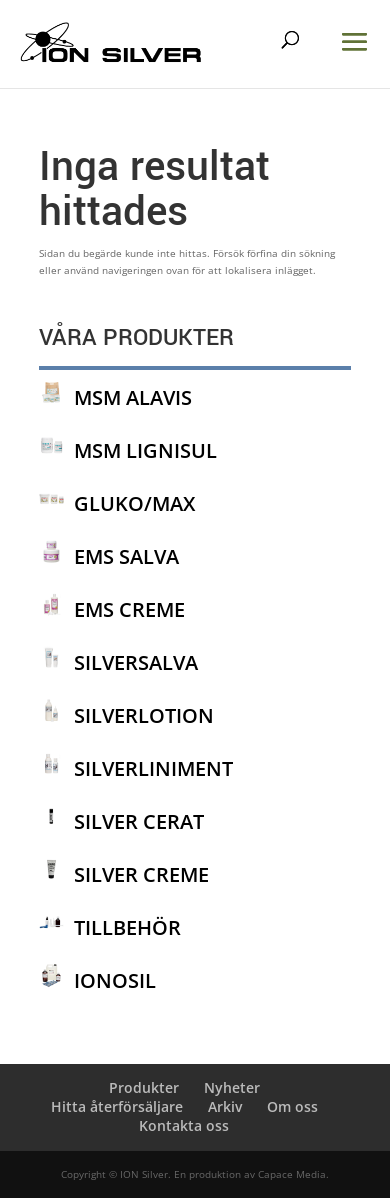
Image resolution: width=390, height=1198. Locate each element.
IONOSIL (115, 980)
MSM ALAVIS (133, 397)
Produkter (144, 1087)
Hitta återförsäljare (117, 1106)
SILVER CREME (141, 874)
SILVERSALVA (136, 662)
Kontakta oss (184, 1125)
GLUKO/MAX (134, 503)
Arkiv (225, 1106)
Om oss (292, 1106)
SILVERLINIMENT (153, 768)
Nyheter (232, 1087)
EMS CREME (129, 609)
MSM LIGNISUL (145, 450)
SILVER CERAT (139, 821)
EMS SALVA (126, 556)
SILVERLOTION (144, 715)
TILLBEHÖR (127, 927)
